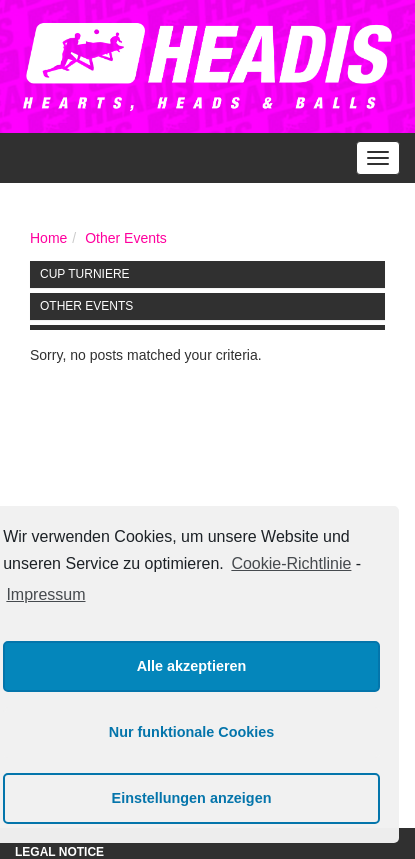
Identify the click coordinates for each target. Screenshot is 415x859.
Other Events (126, 238)
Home (48, 238)
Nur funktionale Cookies (192, 732)
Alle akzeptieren (192, 666)
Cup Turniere (85, 274)
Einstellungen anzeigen (192, 798)
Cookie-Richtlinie (291, 563)
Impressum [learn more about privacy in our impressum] (45, 594)
